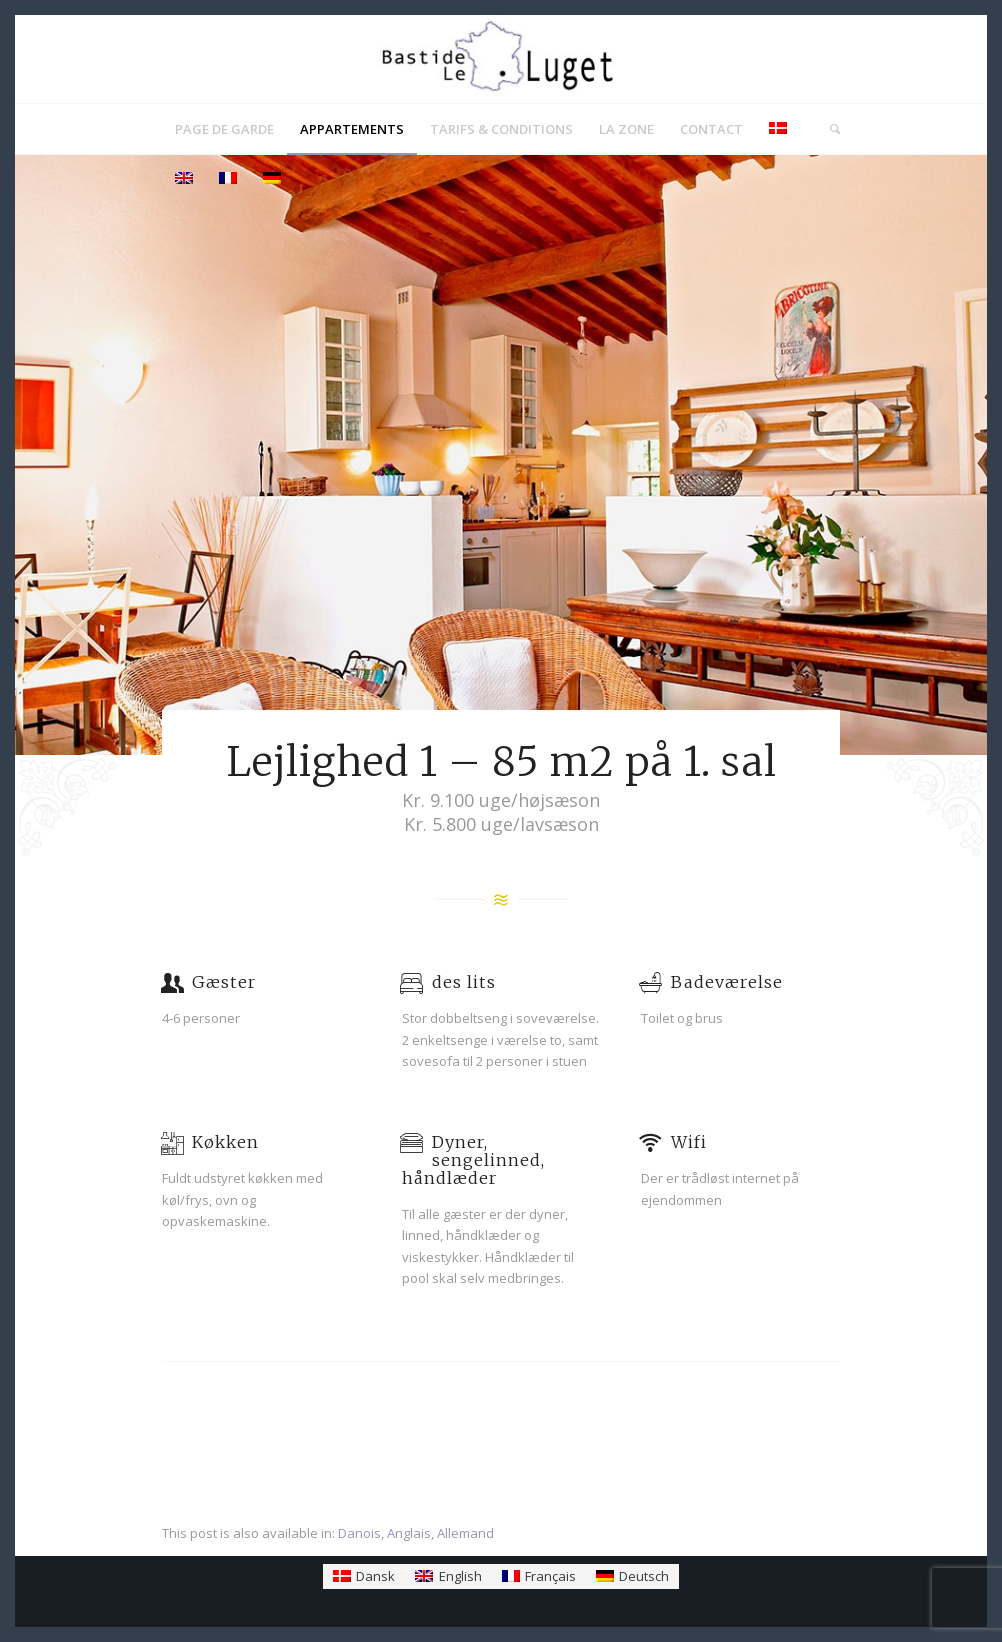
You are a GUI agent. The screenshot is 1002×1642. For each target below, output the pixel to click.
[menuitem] (224, 129)
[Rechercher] (828, 129)
